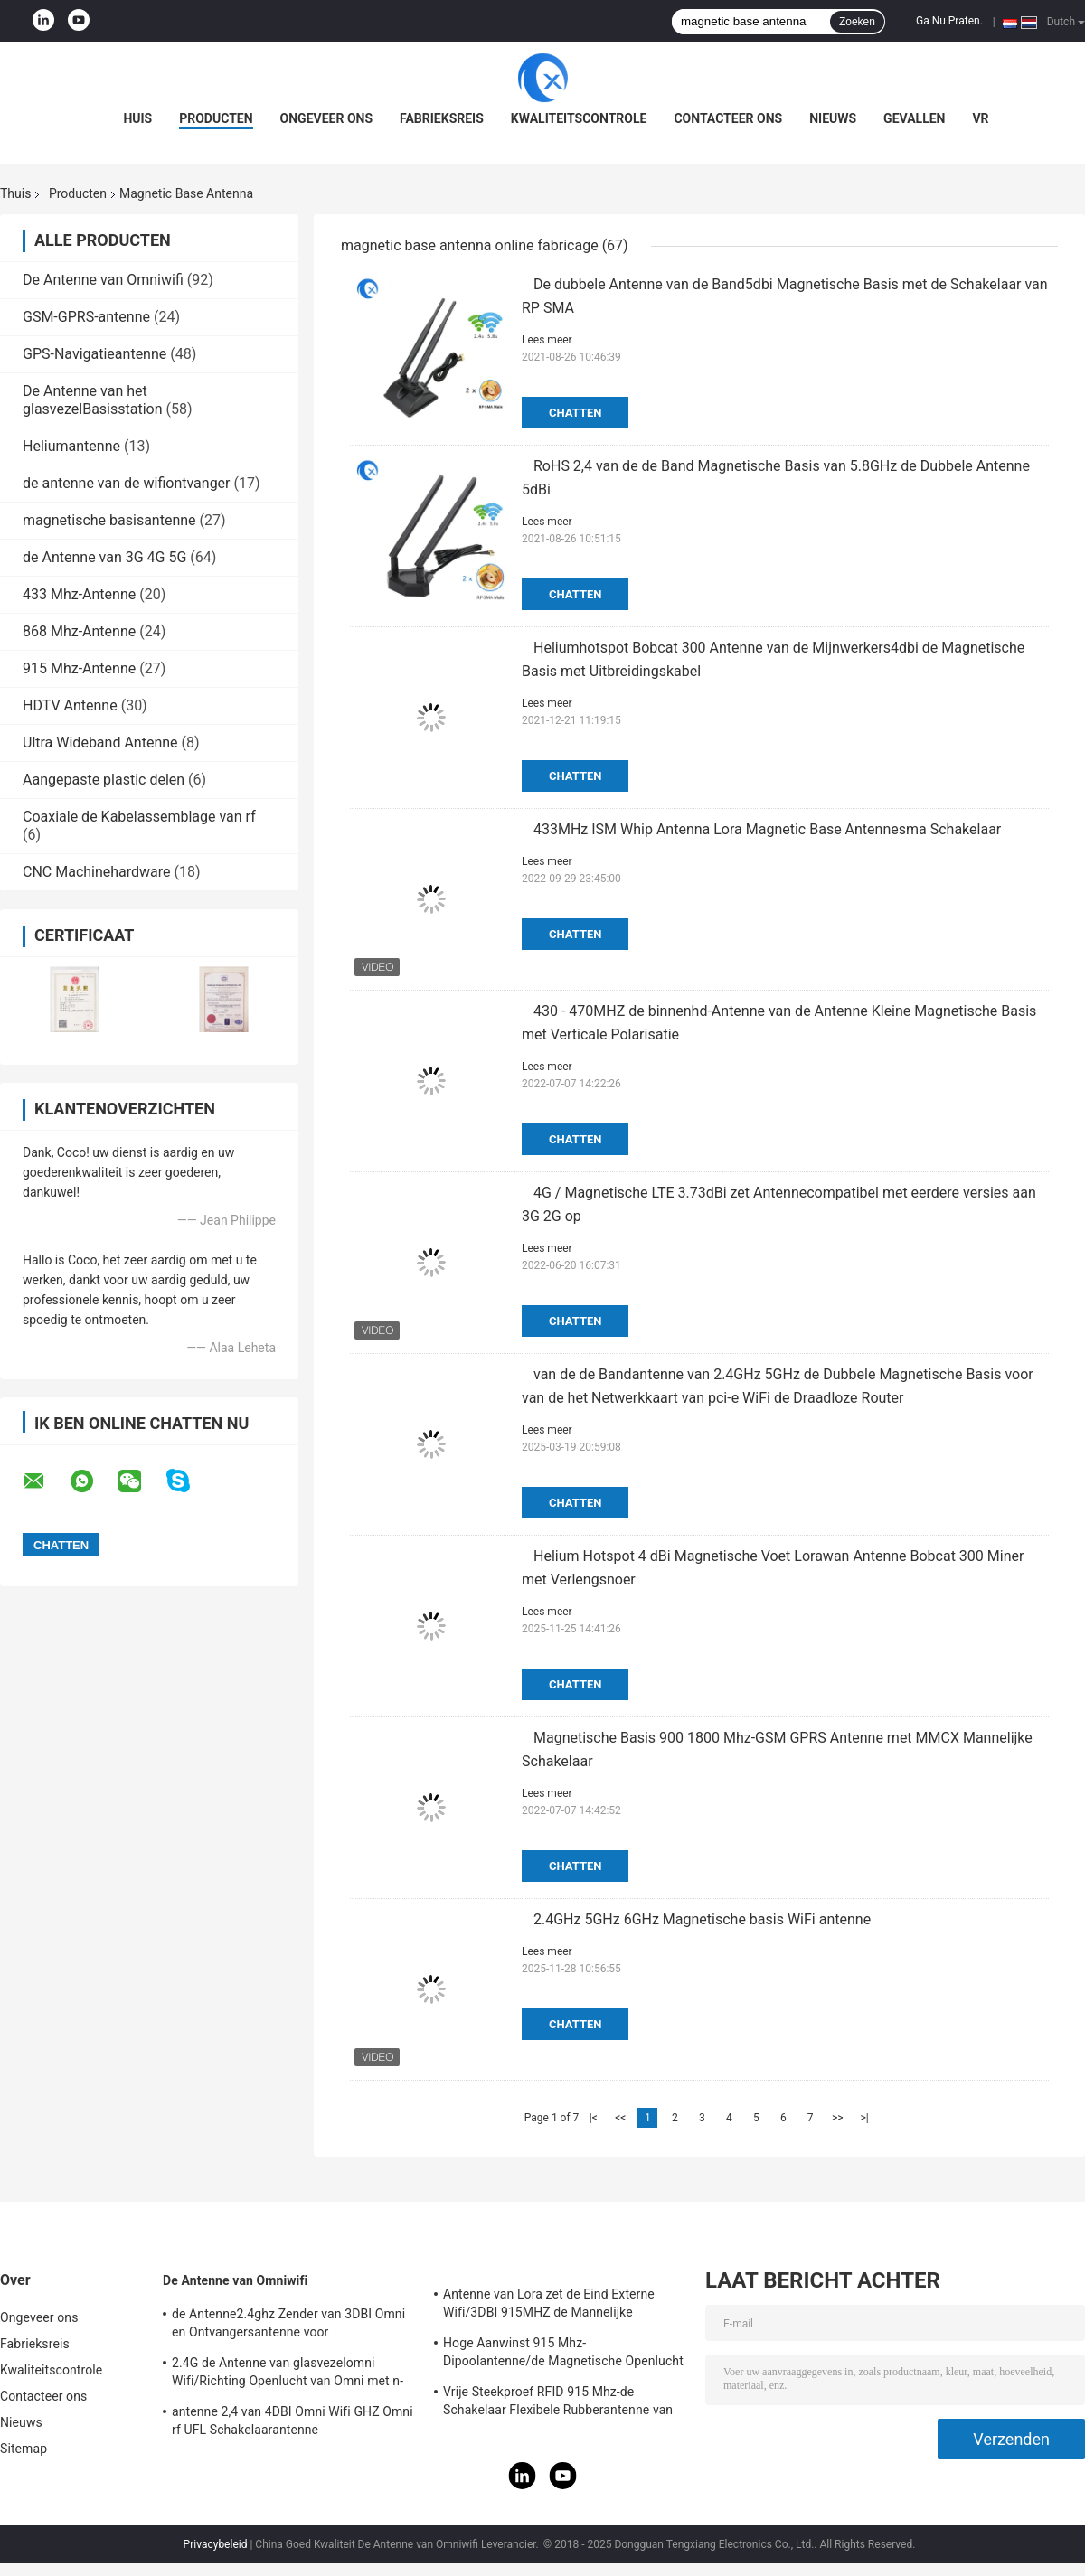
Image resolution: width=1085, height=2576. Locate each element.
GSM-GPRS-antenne (86, 316)
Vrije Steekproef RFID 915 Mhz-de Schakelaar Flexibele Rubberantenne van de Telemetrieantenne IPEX (558, 2403)
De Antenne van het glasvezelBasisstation (93, 400)
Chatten (575, 412)
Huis (137, 118)
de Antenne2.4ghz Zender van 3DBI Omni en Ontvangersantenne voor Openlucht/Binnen (288, 2326)
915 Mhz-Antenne (79, 668)
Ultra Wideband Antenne (100, 742)
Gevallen (914, 118)
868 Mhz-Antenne (79, 631)
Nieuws (832, 118)
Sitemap (23, 2448)
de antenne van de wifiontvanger (127, 483)
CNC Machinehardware (97, 871)
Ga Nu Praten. (949, 20)
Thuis (15, 193)
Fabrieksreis (442, 118)
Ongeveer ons (326, 118)
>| (865, 2117)
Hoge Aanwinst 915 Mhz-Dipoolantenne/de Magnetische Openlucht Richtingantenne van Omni (563, 2355)
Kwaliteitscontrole (579, 118)
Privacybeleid (216, 2544)
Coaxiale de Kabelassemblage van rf (139, 816)
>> (838, 2117)
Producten (215, 118)
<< (620, 2117)
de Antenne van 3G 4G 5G (104, 557)
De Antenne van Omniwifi (103, 279)
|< (594, 2117)
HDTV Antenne (70, 705)
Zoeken (857, 21)
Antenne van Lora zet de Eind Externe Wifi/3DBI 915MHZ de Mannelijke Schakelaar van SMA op (549, 2306)
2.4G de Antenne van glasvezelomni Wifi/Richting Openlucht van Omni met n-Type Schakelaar (287, 2374)
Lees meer (547, 340)
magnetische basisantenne (109, 520)
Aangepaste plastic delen (103, 779)
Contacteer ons (728, 118)
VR (980, 118)
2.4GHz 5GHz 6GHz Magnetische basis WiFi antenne (702, 1919)
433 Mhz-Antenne (79, 594)
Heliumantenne (71, 446)
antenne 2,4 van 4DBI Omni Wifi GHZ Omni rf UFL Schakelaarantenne (292, 2420)
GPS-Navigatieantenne (94, 353)
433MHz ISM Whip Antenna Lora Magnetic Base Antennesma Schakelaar (767, 829)
